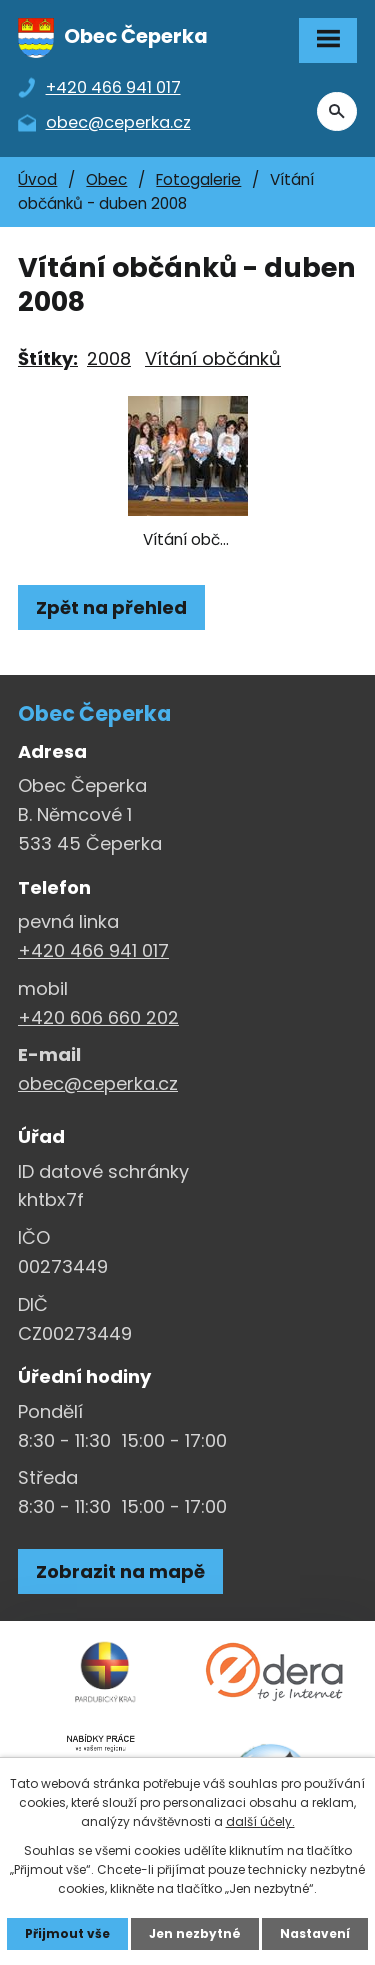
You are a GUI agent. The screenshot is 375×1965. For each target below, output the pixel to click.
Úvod (37, 179)
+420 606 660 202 (98, 1017)
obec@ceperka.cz (98, 1083)
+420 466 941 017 (93, 950)
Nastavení (315, 1933)
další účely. (260, 1821)
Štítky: (48, 358)
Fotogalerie (198, 179)
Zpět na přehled (111, 607)
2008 (109, 358)
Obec (106, 179)
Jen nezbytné (195, 1933)
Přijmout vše (67, 1933)
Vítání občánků (213, 358)
